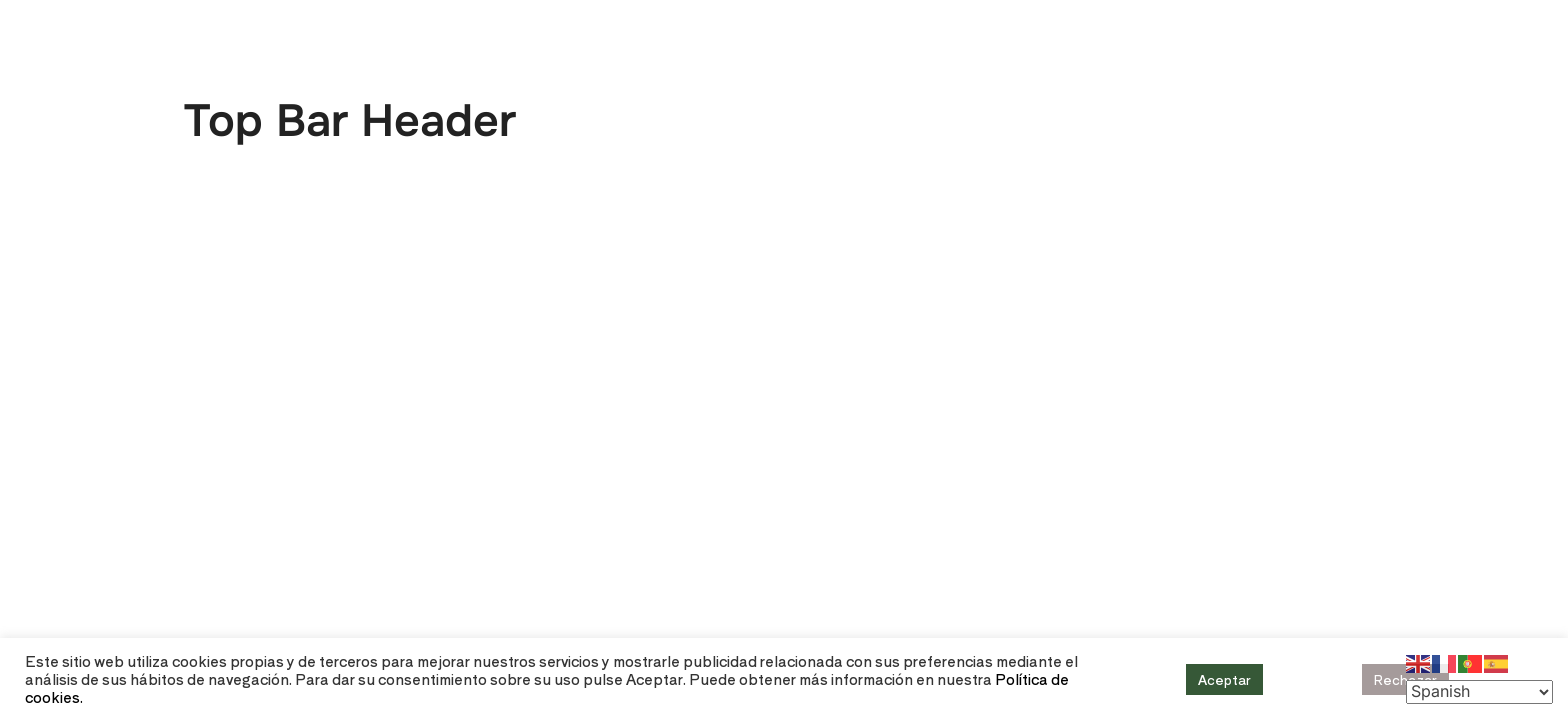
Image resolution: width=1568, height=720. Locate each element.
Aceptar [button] (1224, 679)
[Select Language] (1479, 692)
